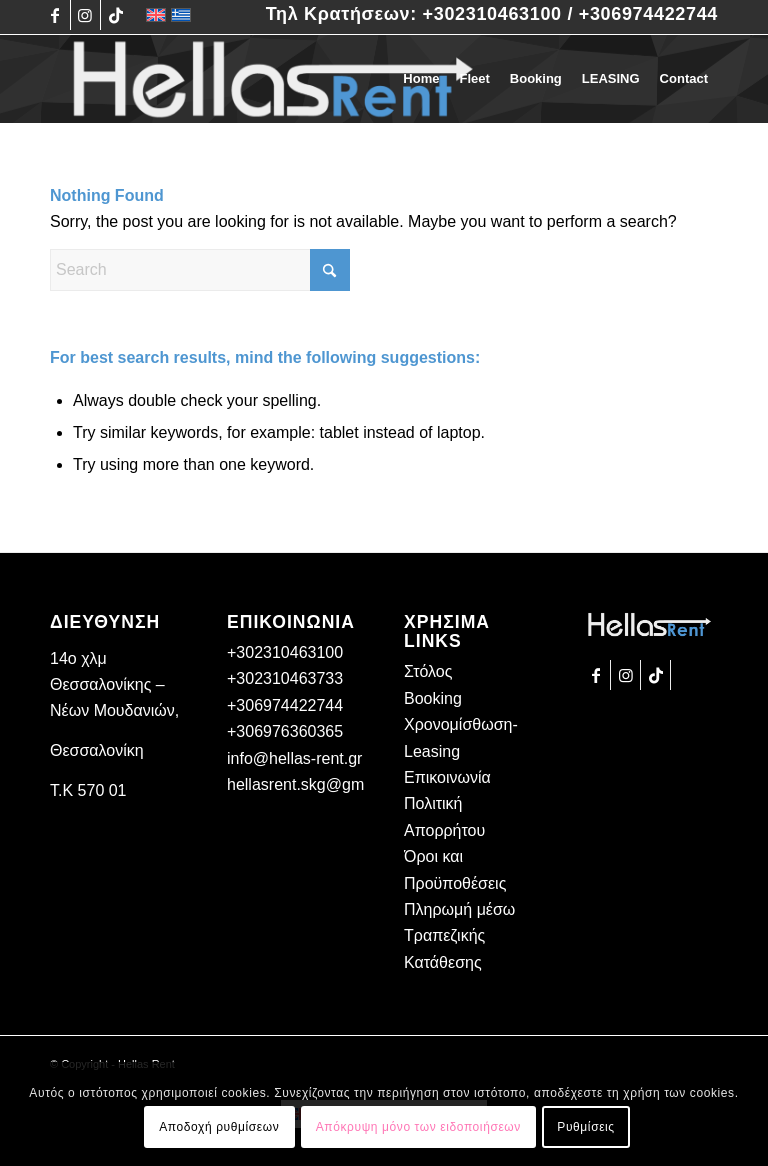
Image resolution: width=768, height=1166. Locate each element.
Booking (433, 698)
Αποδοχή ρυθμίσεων (219, 1127)
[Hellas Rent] (273, 79)
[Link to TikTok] (116, 15)
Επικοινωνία (447, 777)
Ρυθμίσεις (585, 1127)
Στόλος (428, 671)
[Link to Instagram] (85, 15)
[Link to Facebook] (55, 15)
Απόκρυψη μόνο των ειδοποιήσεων (418, 1127)
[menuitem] (421, 79)
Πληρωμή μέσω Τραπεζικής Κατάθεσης (459, 936)
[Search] (200, 270)
